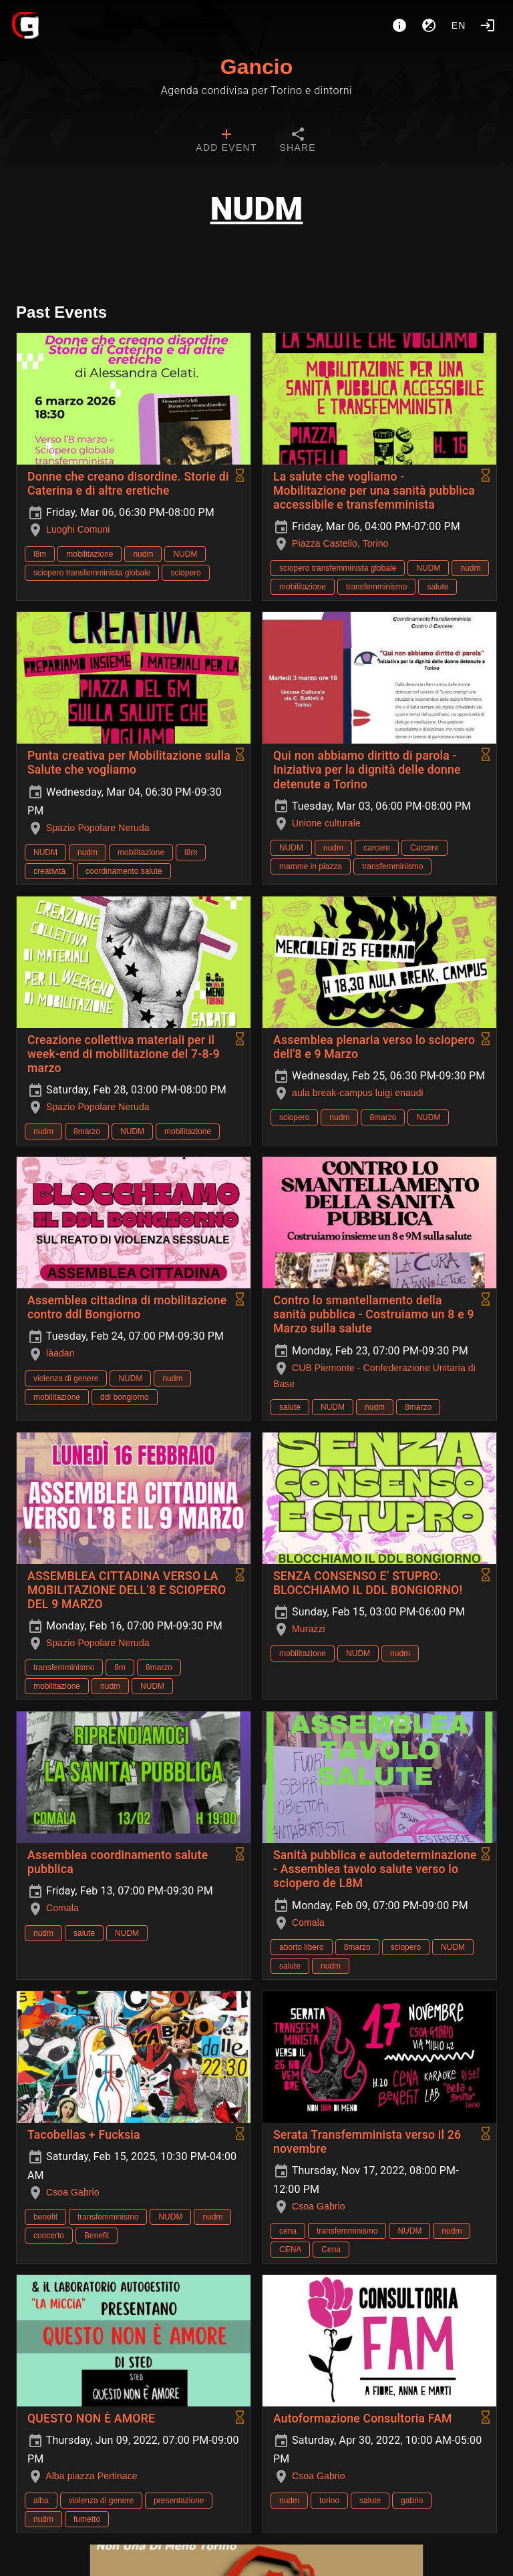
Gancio (256, 67)
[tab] (226, 141)
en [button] (459, 25)
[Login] (487, 25)
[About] (399, 25)
